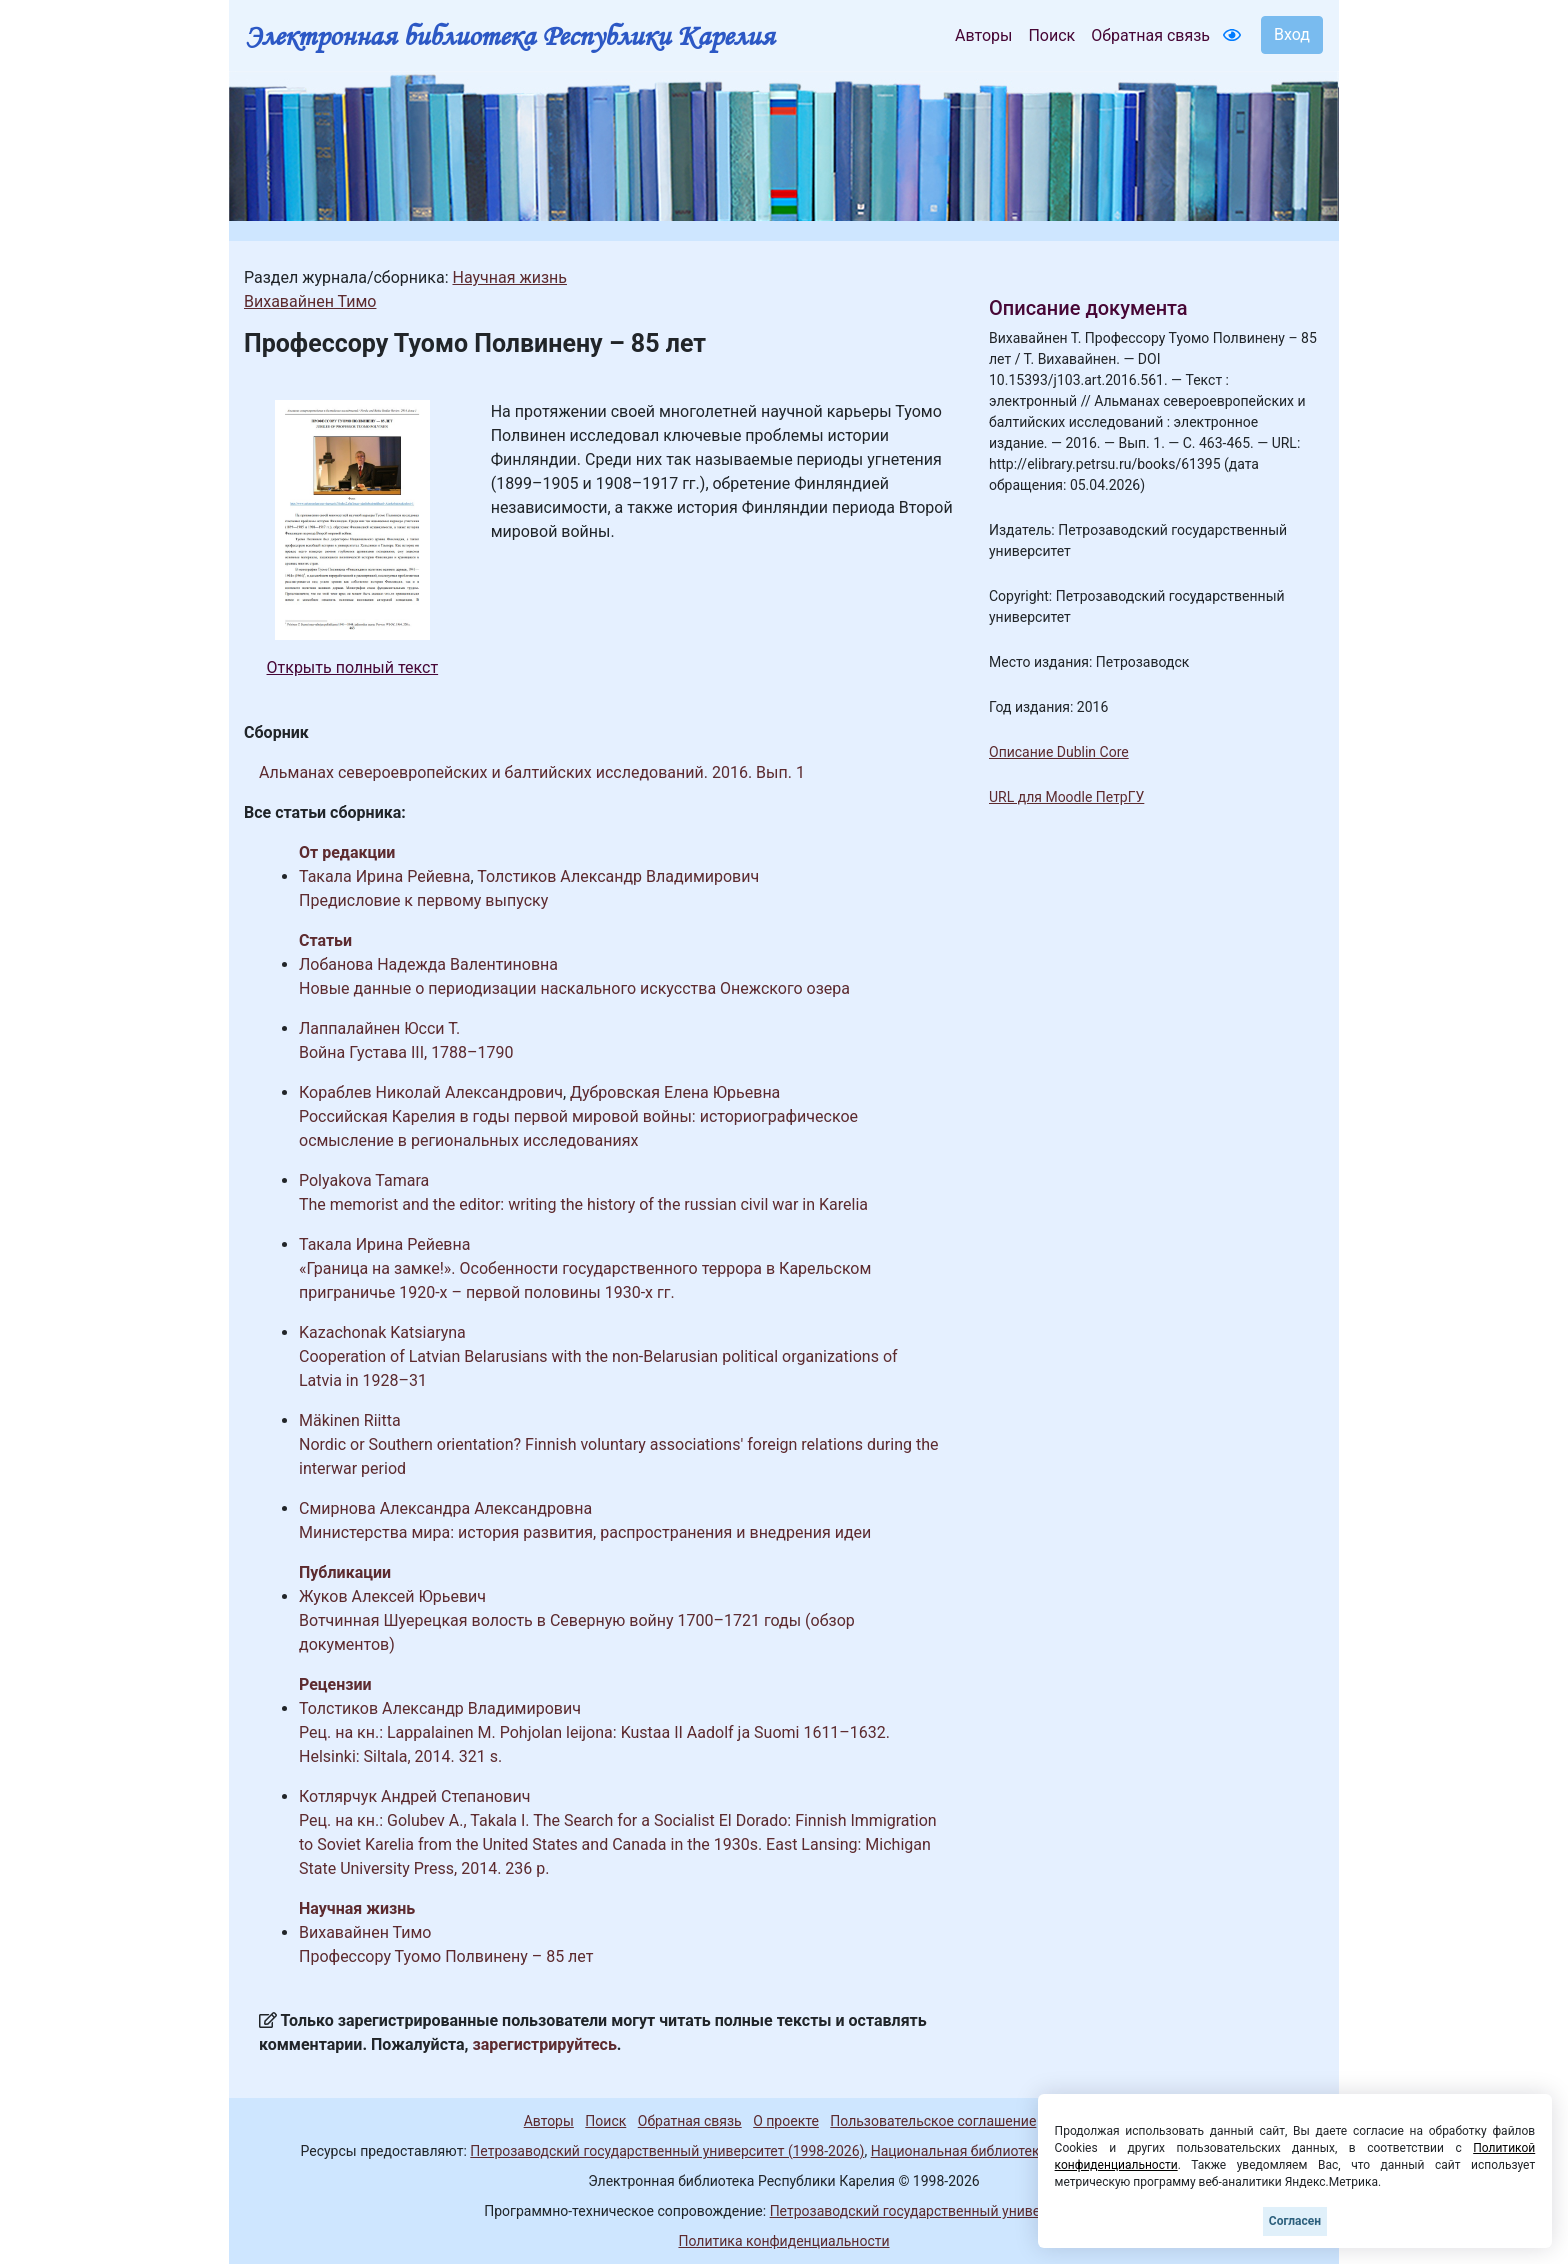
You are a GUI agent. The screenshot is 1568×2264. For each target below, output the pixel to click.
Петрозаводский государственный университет (927, 2211)
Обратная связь (1150, 35)
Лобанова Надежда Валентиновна (428, 964)
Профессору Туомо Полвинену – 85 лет (446, 1956)
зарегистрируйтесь (545, 2044)
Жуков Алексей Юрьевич (392, 1596)
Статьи (325, 940)
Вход (1292, 34)
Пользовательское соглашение (933, 2121)
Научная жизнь (509, 277)
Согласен (1295, 2221)
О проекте (786, 2121)
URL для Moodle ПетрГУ (1066, 797)
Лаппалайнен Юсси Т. (379, 1028)
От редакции (347, 852)
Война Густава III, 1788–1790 (406, 1052)
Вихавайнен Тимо (310, 301)
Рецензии (335, 1684)
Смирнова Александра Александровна (445, 1508)
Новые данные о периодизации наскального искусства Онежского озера (574, 988)
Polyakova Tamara (364, 1180)
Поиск (1051, 35)
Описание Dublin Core (1059, 752)
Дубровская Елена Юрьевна (675, 1092)
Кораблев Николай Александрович (431, 1092)
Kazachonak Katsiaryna (382, 1332)
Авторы (983, 35)
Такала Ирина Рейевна (384, 876)
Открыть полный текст (353, 667)
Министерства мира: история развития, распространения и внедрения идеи (585, 1532)
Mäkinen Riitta (350, 1420)
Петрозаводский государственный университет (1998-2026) (667, 2151)
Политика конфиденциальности (783, 2241)
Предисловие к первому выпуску (423, 900)
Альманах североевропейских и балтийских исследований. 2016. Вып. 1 (532, 772)
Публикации (345, 1572)
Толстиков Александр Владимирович (618, 876)
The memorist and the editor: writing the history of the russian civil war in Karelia (583, 1204)
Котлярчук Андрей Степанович (414, 1796)
